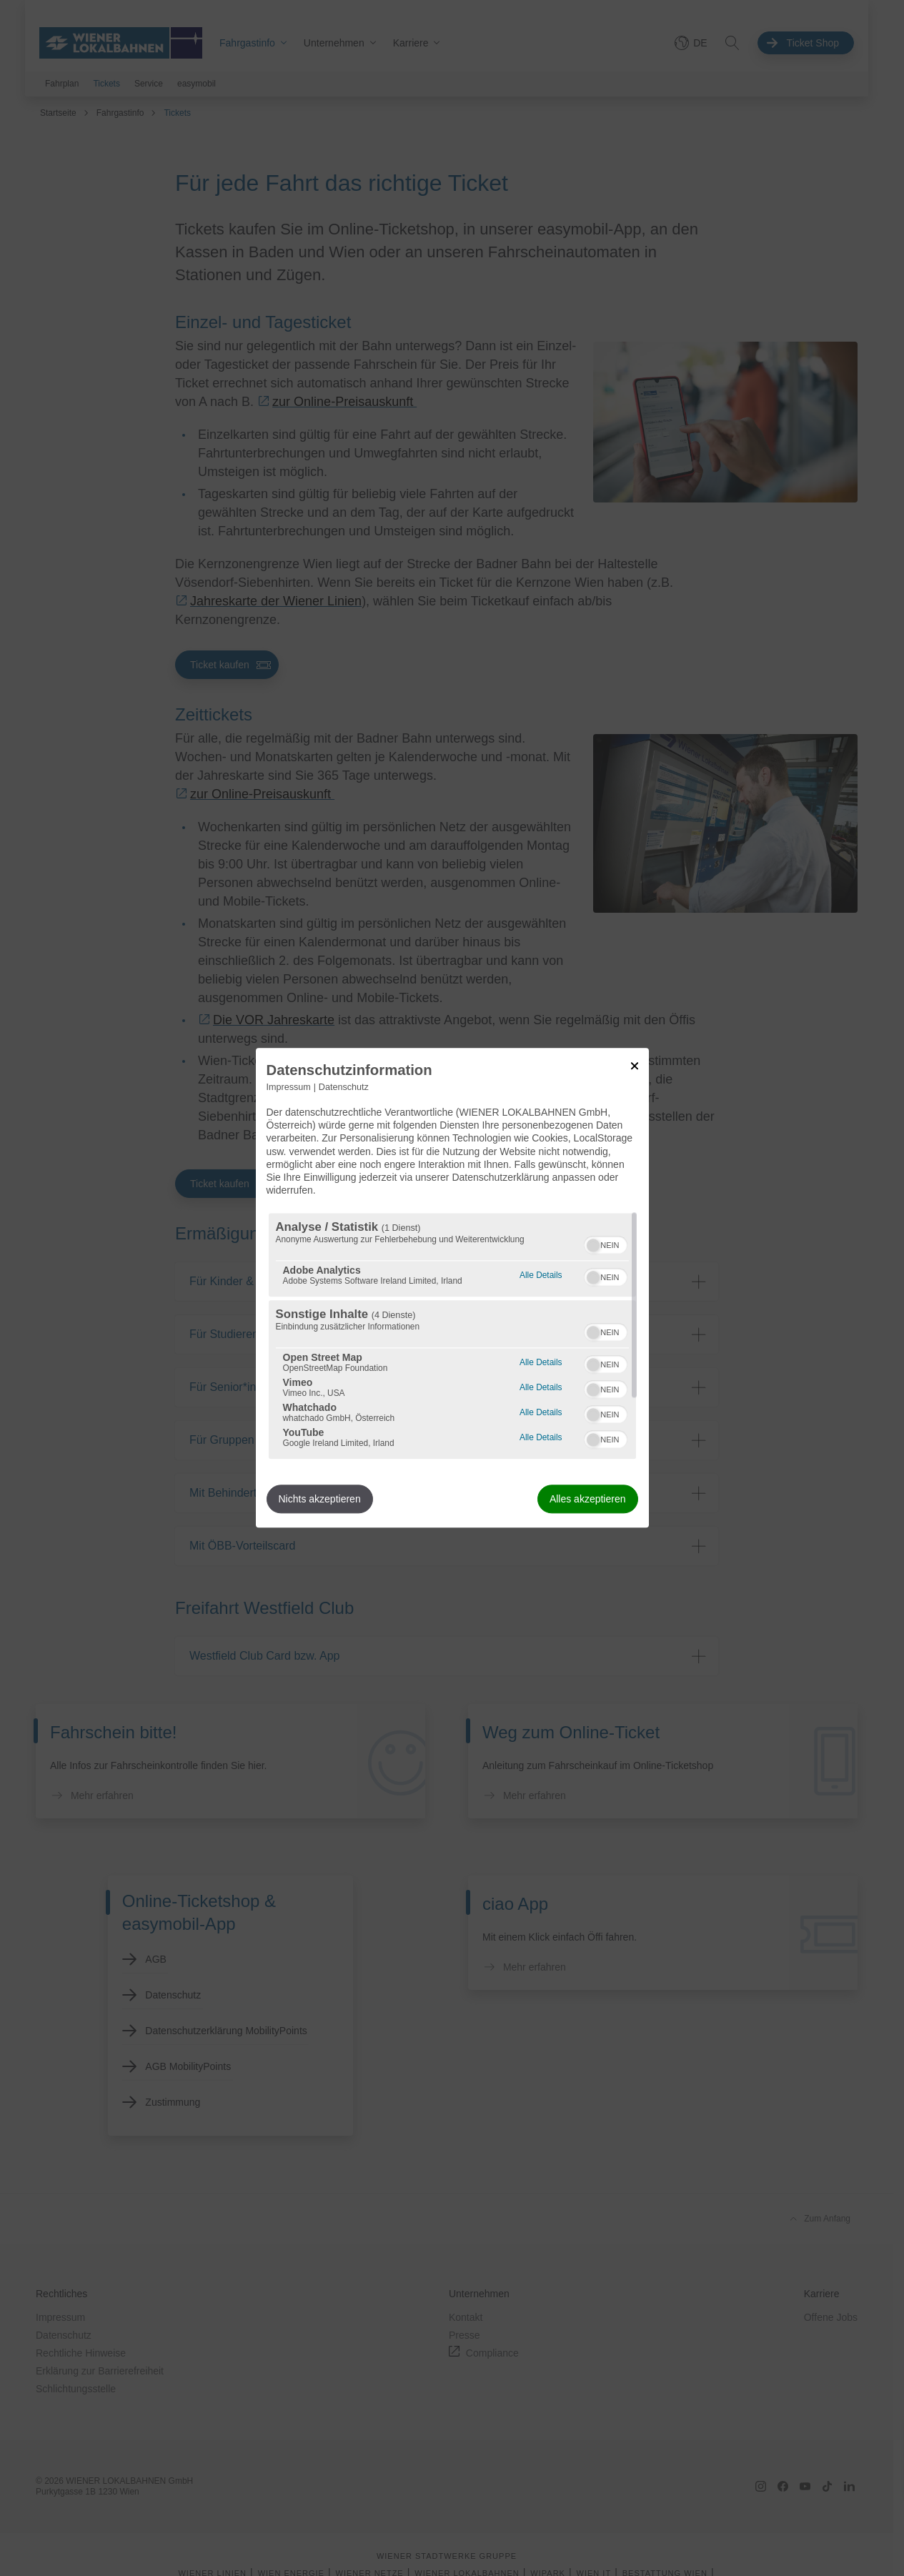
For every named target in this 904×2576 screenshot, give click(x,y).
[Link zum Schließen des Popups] (634, 1065)
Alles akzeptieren (588, 1499)
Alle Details (541, 1274)
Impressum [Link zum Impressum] (289, 1087)
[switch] (605, 1243)
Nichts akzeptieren (320, 1499)
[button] (593, 1245)
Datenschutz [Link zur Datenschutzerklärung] (344, 1087)
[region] (452, 1337)
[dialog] (452, 1287)
